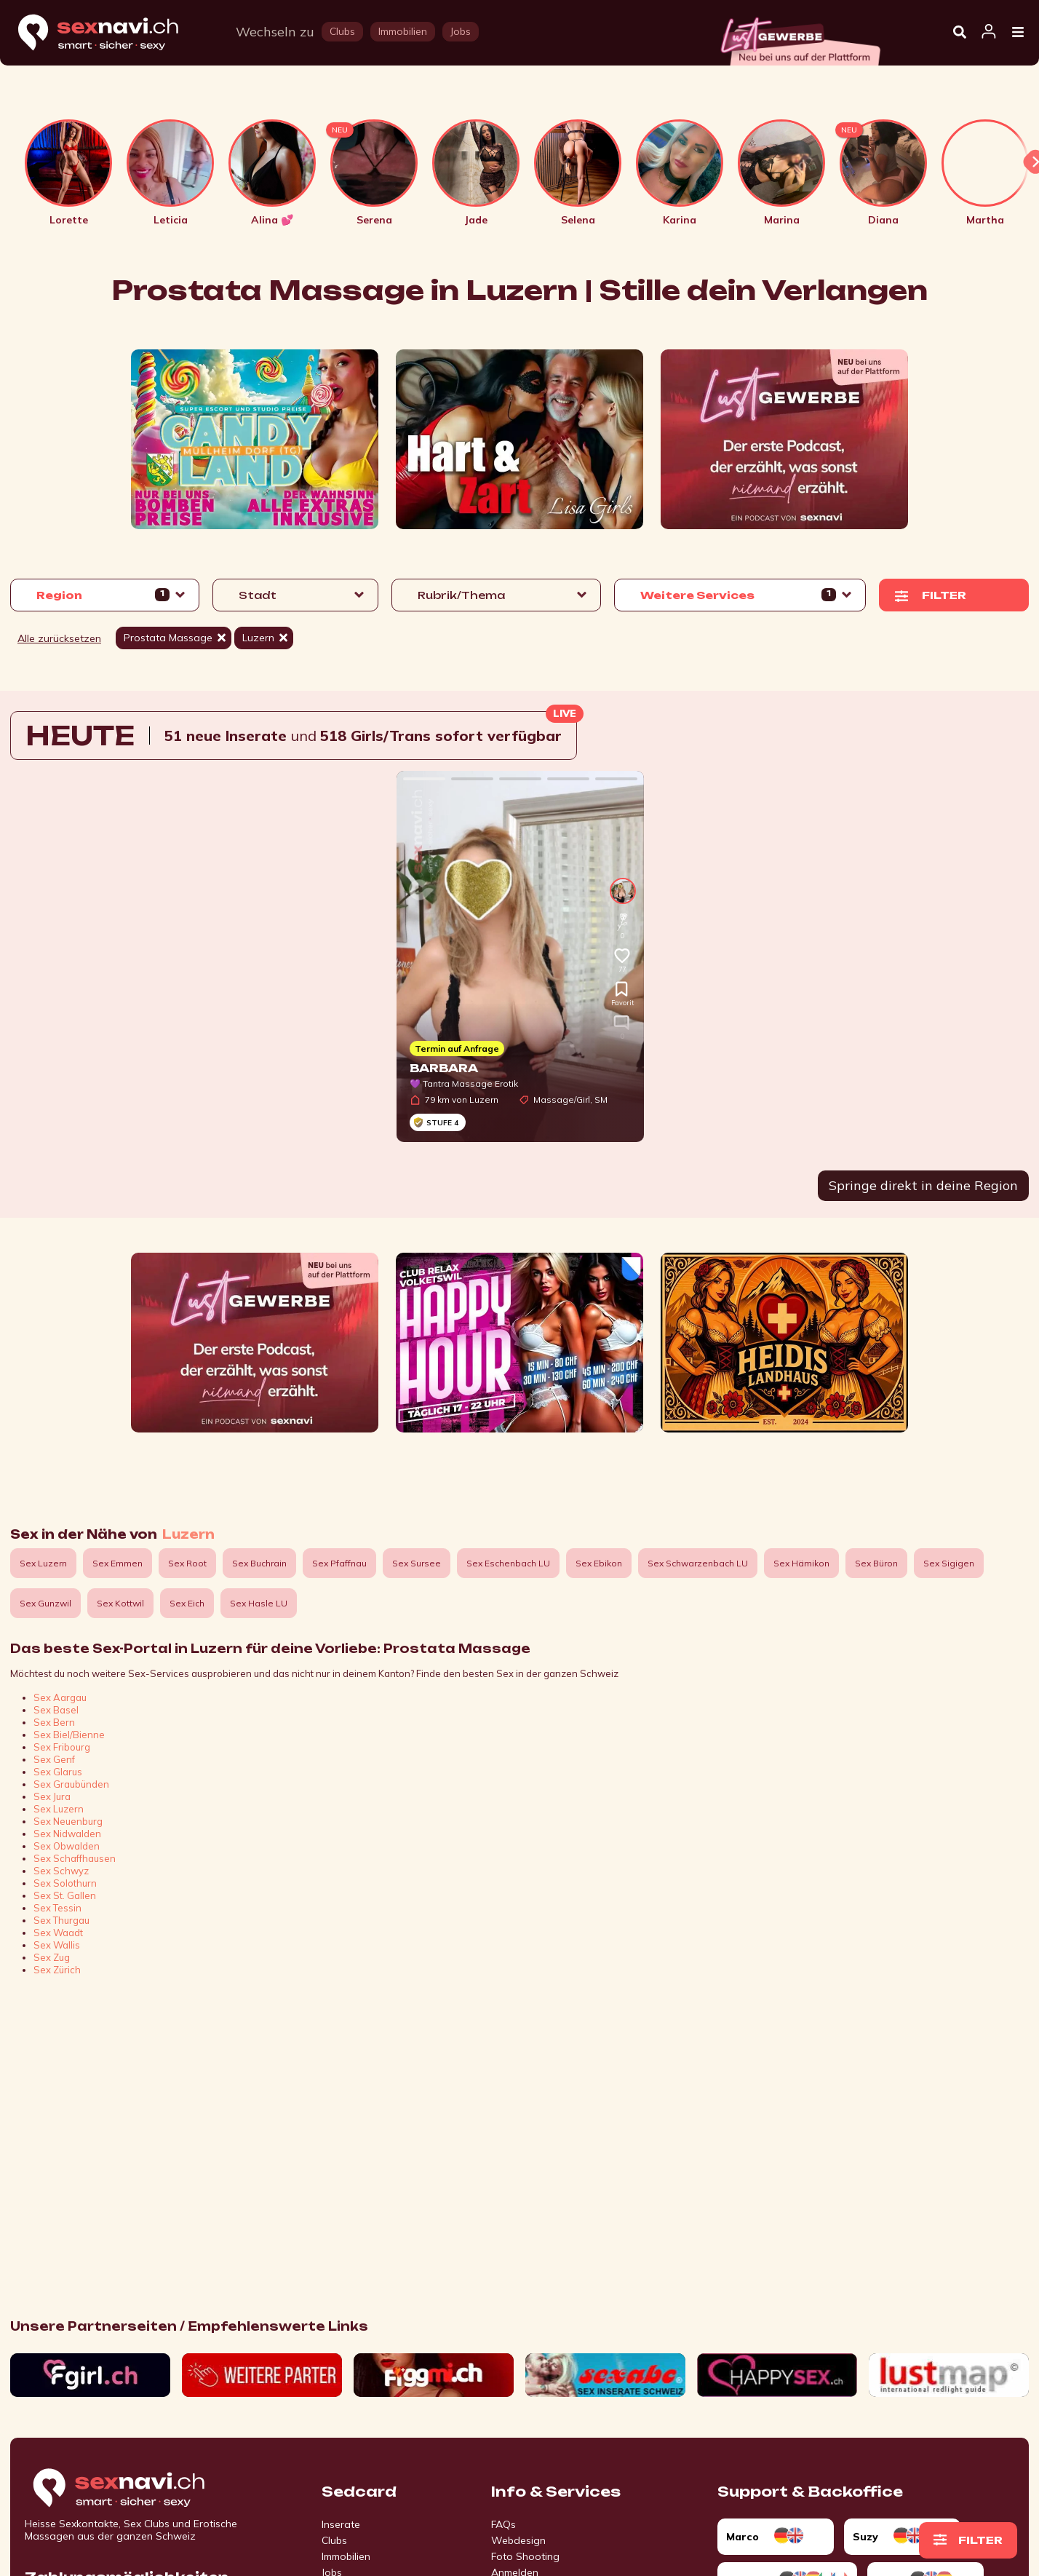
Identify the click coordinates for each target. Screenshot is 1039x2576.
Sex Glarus (57, 1772)
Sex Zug (51, 1957)
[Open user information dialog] (989, 32)
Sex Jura (52, 1796)
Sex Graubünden (71, 1784)
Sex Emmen (117, 1563)
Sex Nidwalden (67, 1833)
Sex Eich (187, 1603)
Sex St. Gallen (64, 1895)
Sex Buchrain (259, 1563)
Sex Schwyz (61, 1870)
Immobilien (346, 2556)
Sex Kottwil (120, 1603)
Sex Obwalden (66, 1846)
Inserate (341, 2524)
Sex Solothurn (65, 1883)
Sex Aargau (60, 1697)
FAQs (503, 2524)
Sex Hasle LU (258, 1603)
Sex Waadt (58, 1932)
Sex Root (187, 1563)
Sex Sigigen (948, 1563)
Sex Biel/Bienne (69, 1734)
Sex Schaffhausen (74, 1858)
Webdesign (518, 2540)
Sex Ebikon (599, 1563)
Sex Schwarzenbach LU (698, 1563)
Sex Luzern (43, 1563)
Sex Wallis (56, 1945)
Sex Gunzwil (45, 1603)
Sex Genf (54, 1759)
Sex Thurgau (61, 1920)
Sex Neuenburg (68, 1821)
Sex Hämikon (801, 1563)
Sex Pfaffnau (339, 1563)
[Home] (112, 33)
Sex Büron (876, 1563)
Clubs (334, 2540)
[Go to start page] (144, 2489)
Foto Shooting (525, 2556)
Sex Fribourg (61, 1747)
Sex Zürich (57, 1969)
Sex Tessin (57, 1908)
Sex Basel (56, 1710)
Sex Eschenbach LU (508, 1563)
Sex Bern (54, 1722)
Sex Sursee (416, 1563)
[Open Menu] (1018, 33)
